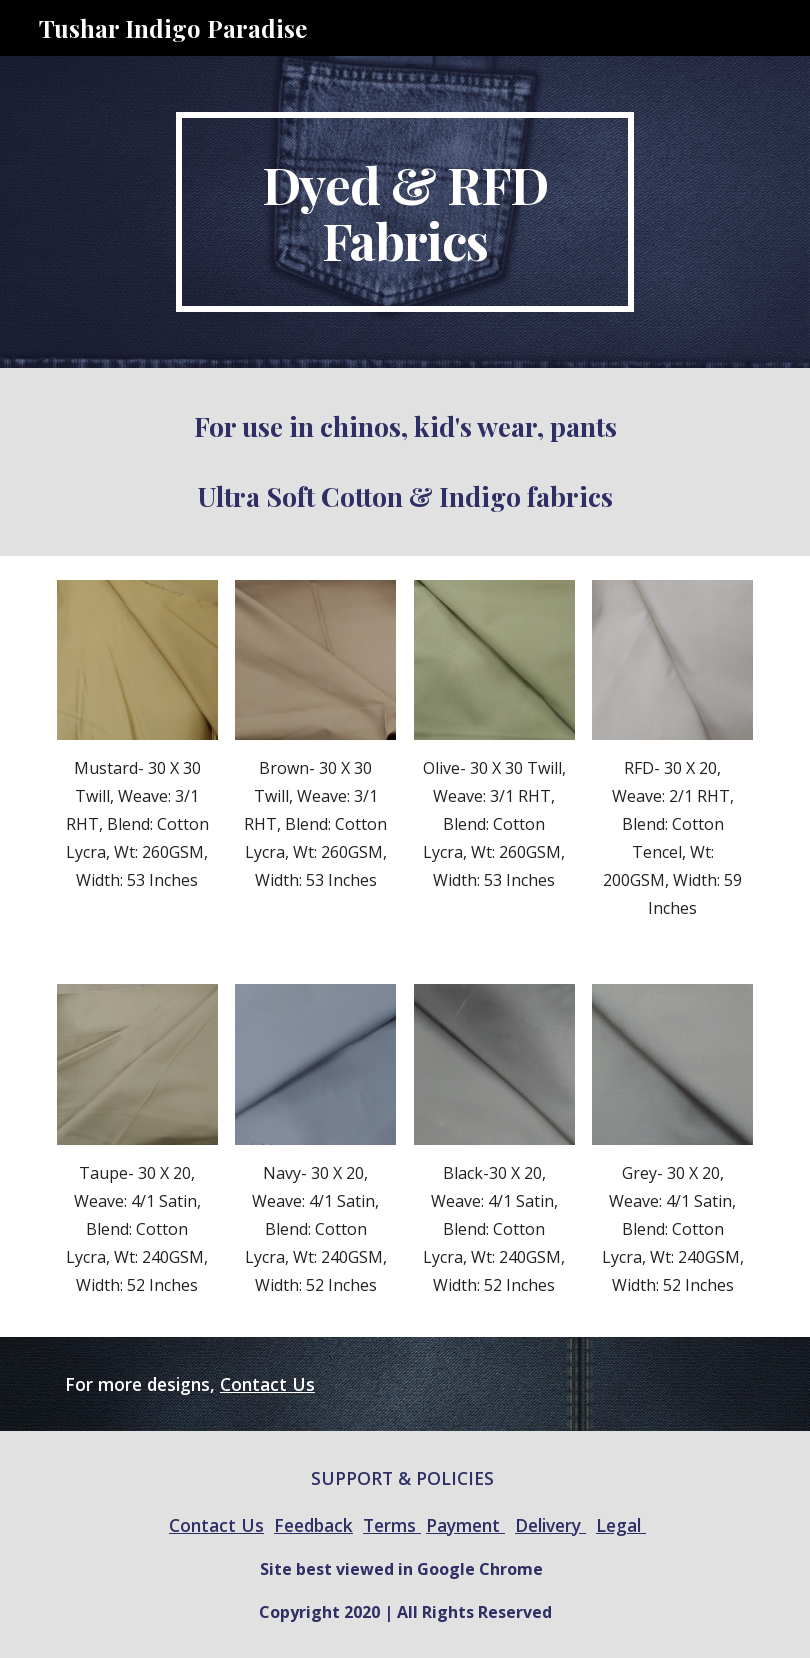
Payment (465, 1525)
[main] (405, 212)
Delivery (550, 1525)
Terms (392, 1525)
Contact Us (267, 1384)
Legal (621, 1525)
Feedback (313, 1525)
